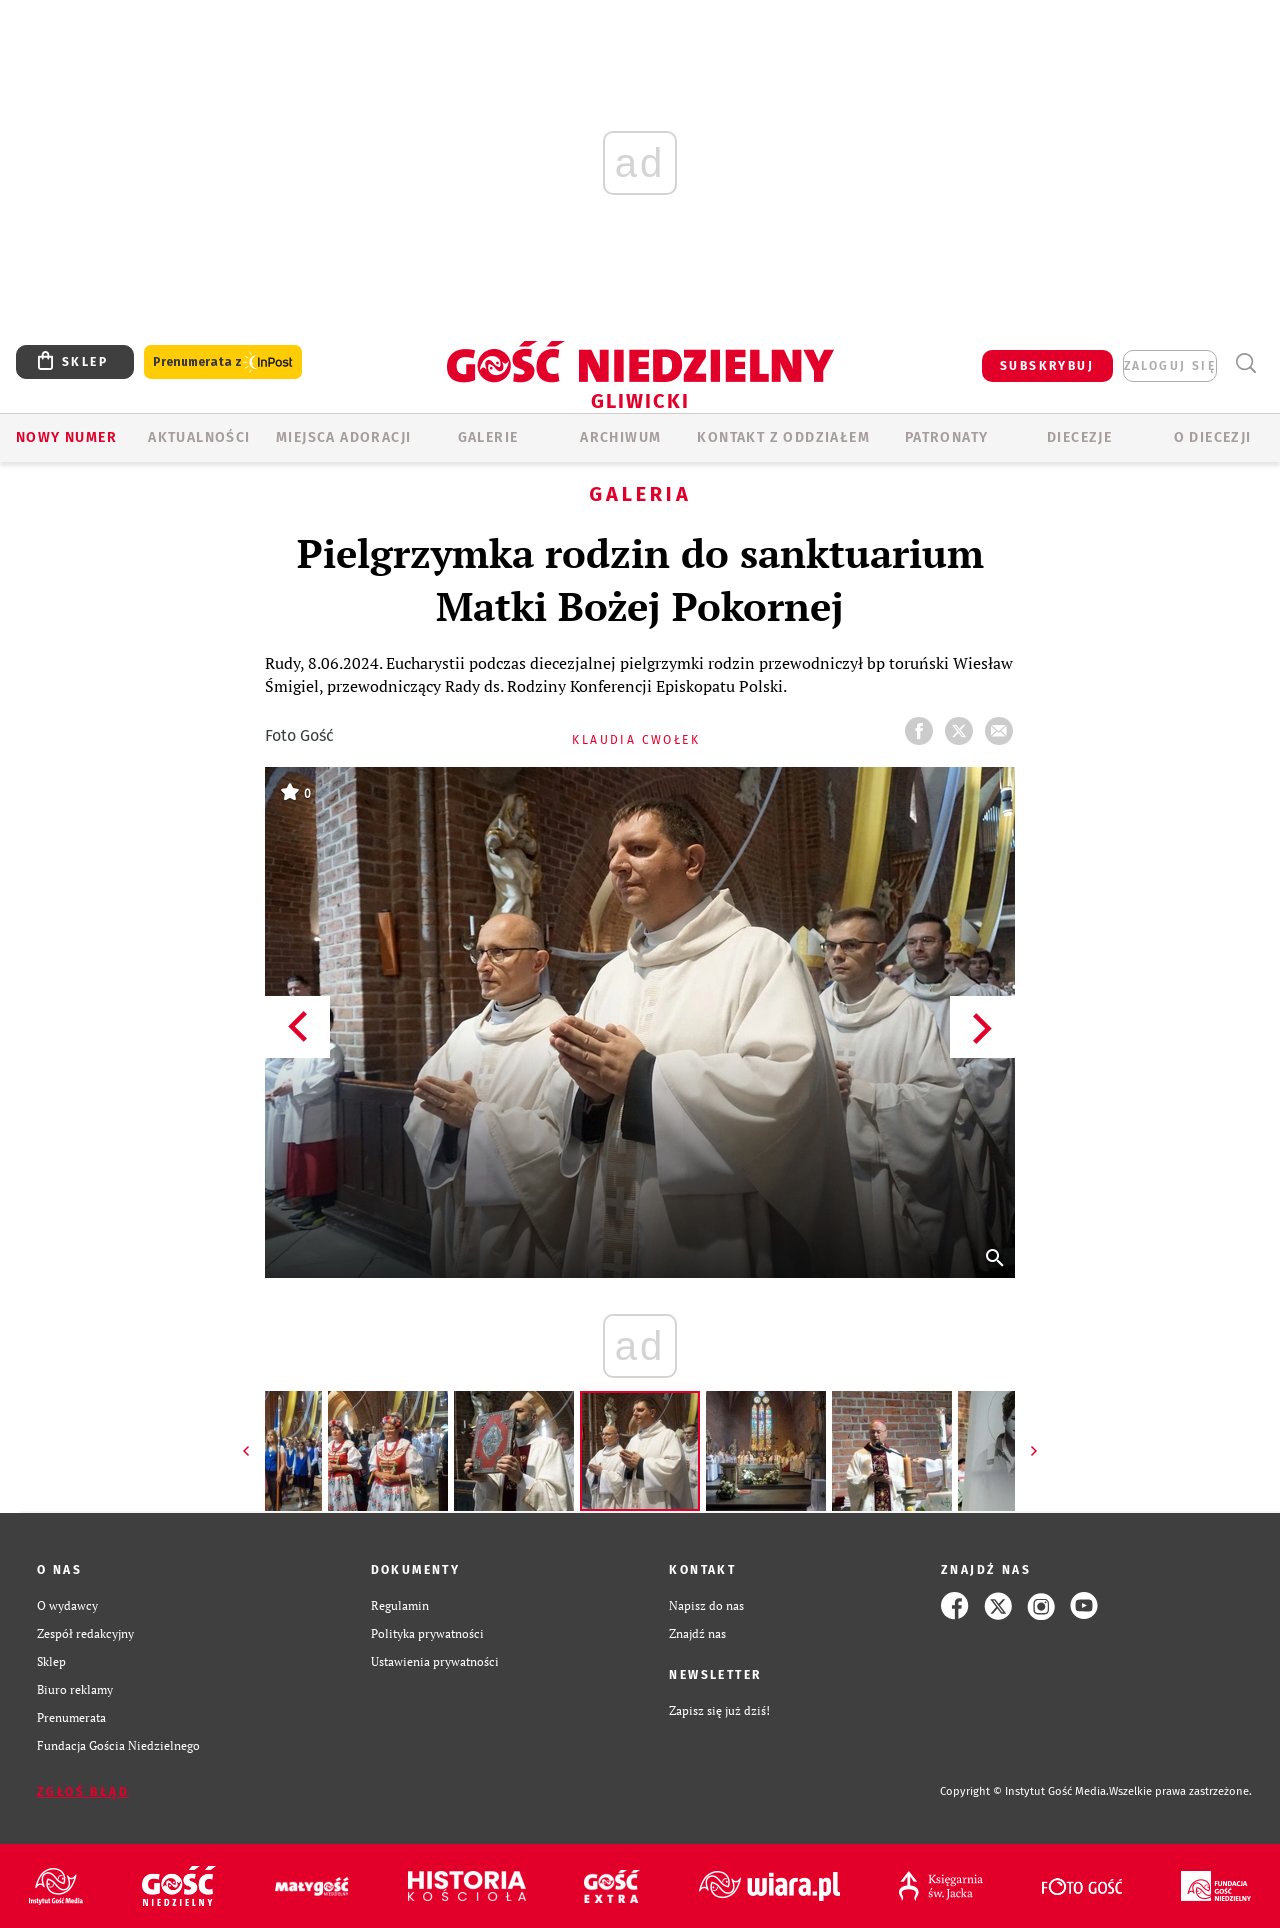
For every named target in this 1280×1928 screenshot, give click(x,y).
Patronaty (947, 437)
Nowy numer (66, 437)
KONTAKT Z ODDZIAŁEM (783, 437)
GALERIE (488, 437)
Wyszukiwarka (1245, 363)
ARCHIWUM (620, 437)
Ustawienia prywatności (435, 1661)
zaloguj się (1170, 366)
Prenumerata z (223, 362)
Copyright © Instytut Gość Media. (1024, 1791)
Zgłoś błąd (83, 1792)
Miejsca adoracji (343, 437)
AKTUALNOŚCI (199, 437)
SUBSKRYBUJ (1047, 366)
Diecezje (1079, 437)
